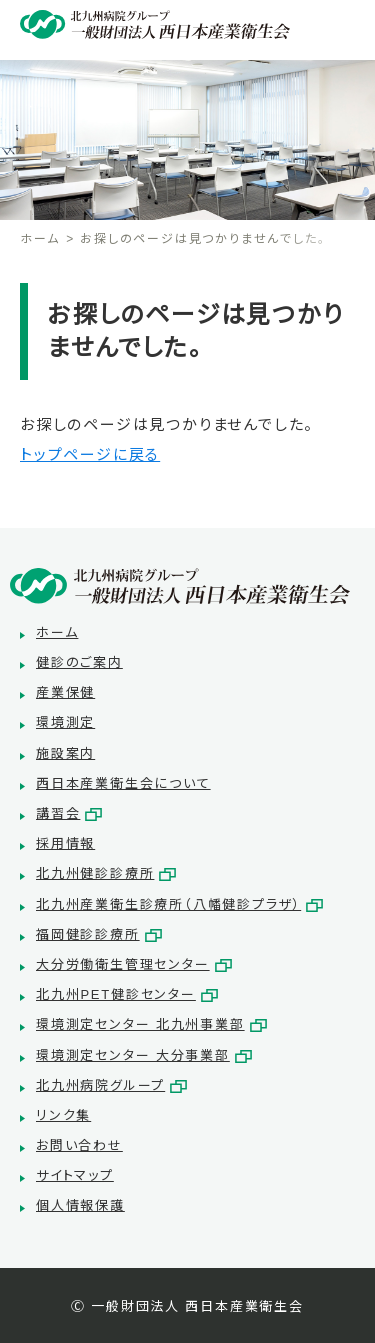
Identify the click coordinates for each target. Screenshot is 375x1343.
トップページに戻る (90, 454)
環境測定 (65, 722)
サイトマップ (75, 1175)
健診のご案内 (79, 662)
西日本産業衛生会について (123, 783)
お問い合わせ (79, 1145)
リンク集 (63, 1115)
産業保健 (65, 692)
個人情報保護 (80, 1205)
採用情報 (65, 843)
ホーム (39, 239)
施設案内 (65, 753)
